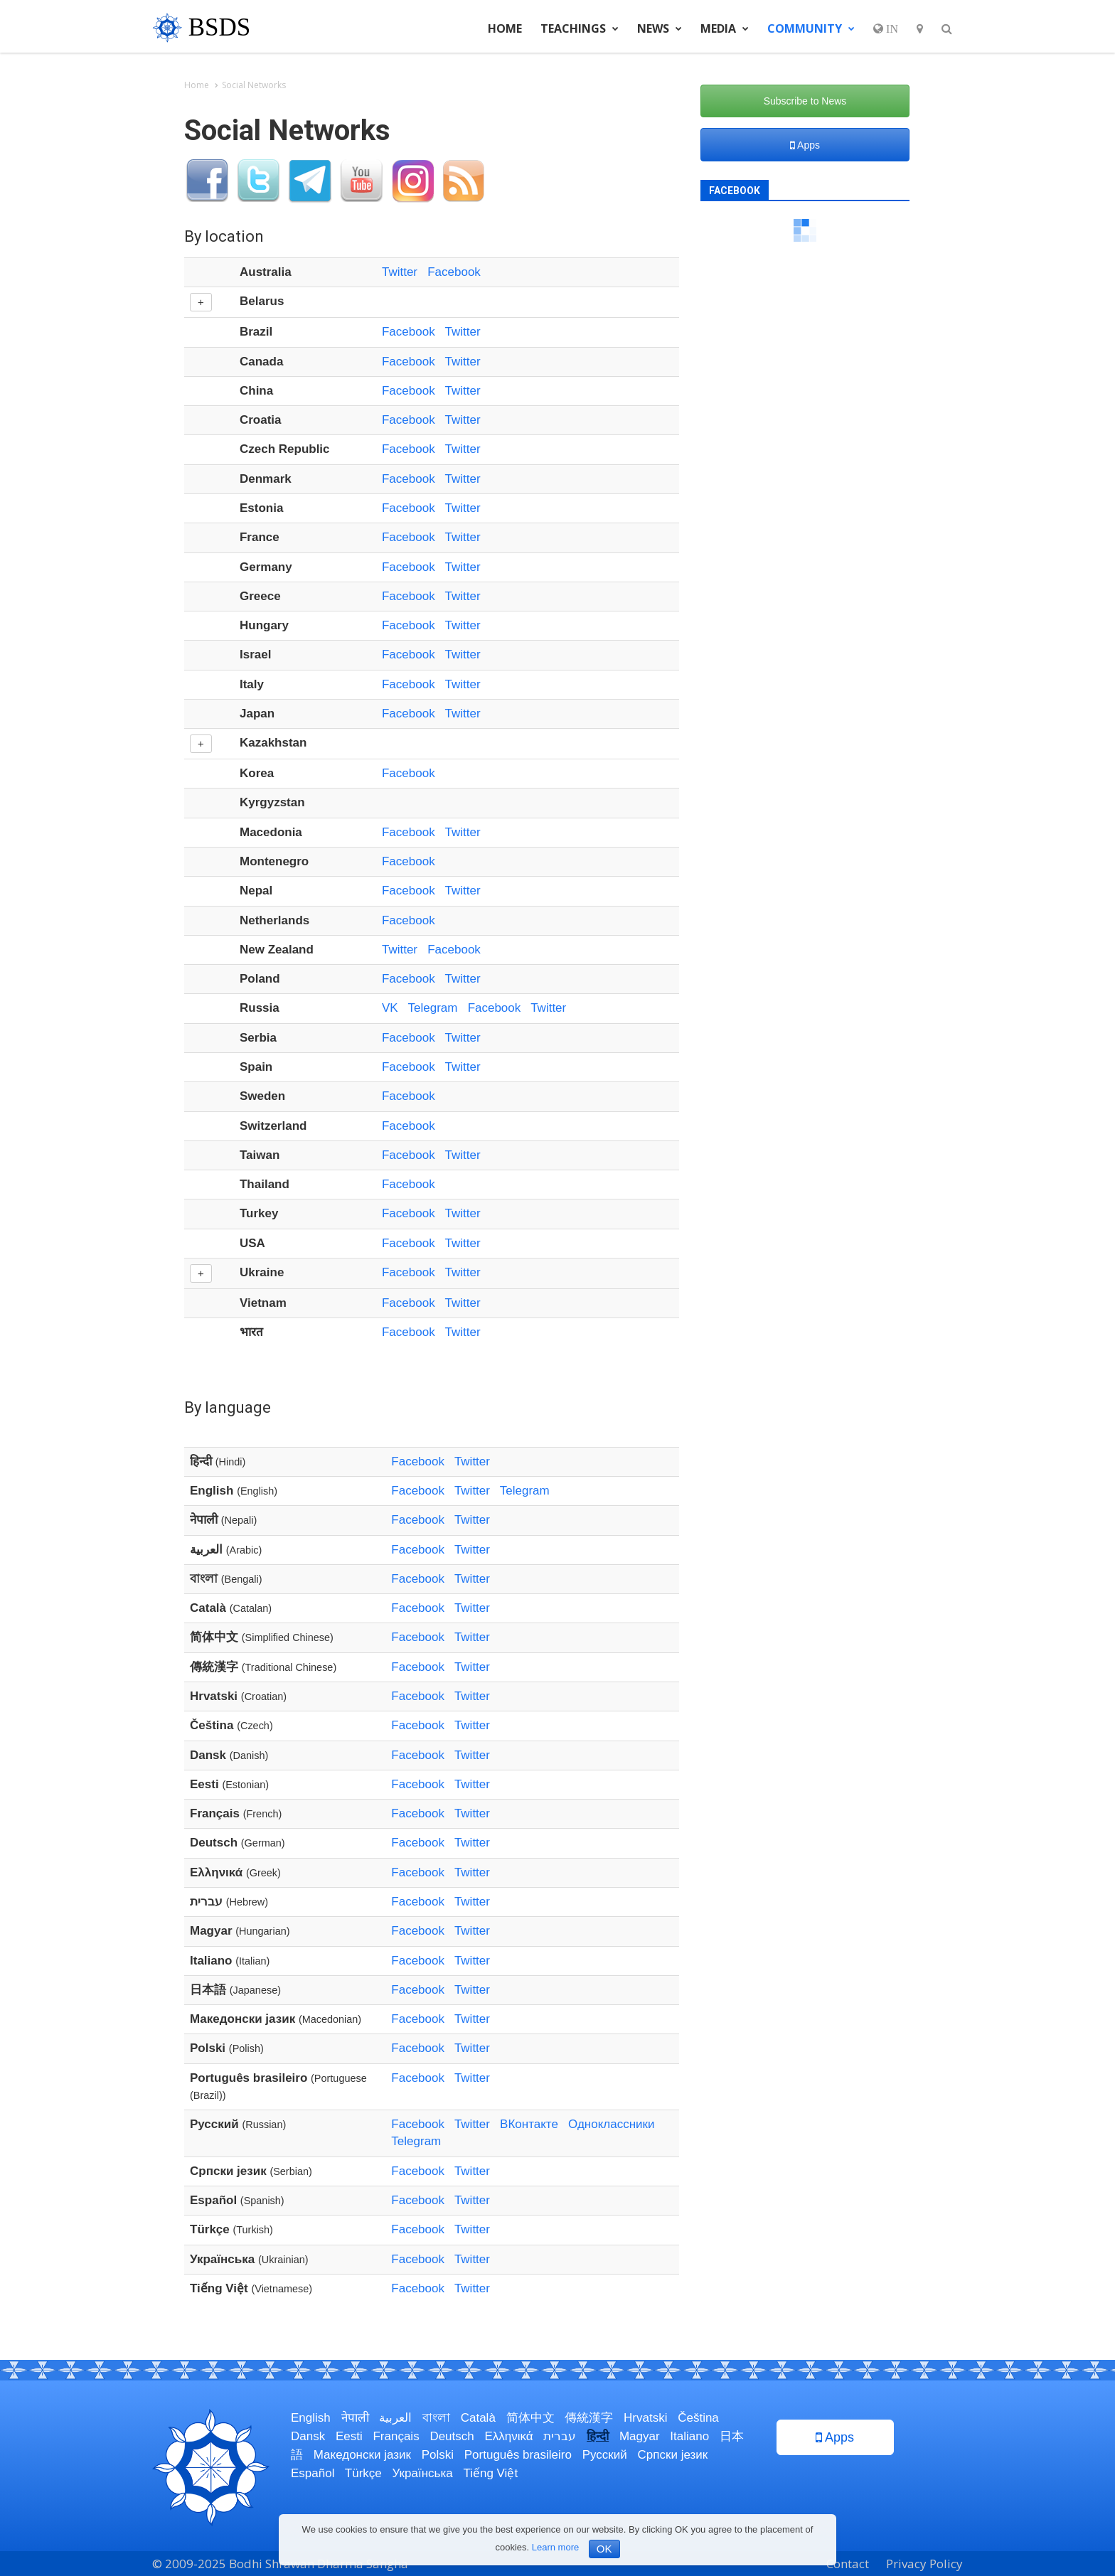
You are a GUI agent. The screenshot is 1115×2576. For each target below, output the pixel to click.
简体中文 (530, 2418)
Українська (423, 2473)
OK (604, 2549)
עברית (559, 2436)
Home (505, 28)
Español (312, 2473)
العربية (395, 2418)
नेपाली (355, 2418)
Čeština (698, 2418)
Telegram (433, 1008)
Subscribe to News (805, 101)
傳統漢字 (589, 2418)
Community (811, 28)
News (659, 28)
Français (396, 2436)
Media (724, 28)
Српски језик (673, 2455)
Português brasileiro (518, 2455)
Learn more (555, 2547)
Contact (847, 2563)
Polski (438, 2455)
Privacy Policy (924, 2563)
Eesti (349, 2436)
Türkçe (363, 2473)
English (311, 2418)
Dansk (308, 2436)
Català (478, 2418)
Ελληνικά (508, 2436)
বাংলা (436, 2418)
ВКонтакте (529, 2124)
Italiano (689, 2436)
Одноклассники (611, 2124)
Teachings (579, 28)
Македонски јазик (362, 2455)
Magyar (639, 2436)
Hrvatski (645, 2418)
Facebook (454, 272)
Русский (604, 2455)
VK (390, 1008)
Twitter (399, 272)
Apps (805, 145)
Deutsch (452, 2436)
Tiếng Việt (490, 2473)
